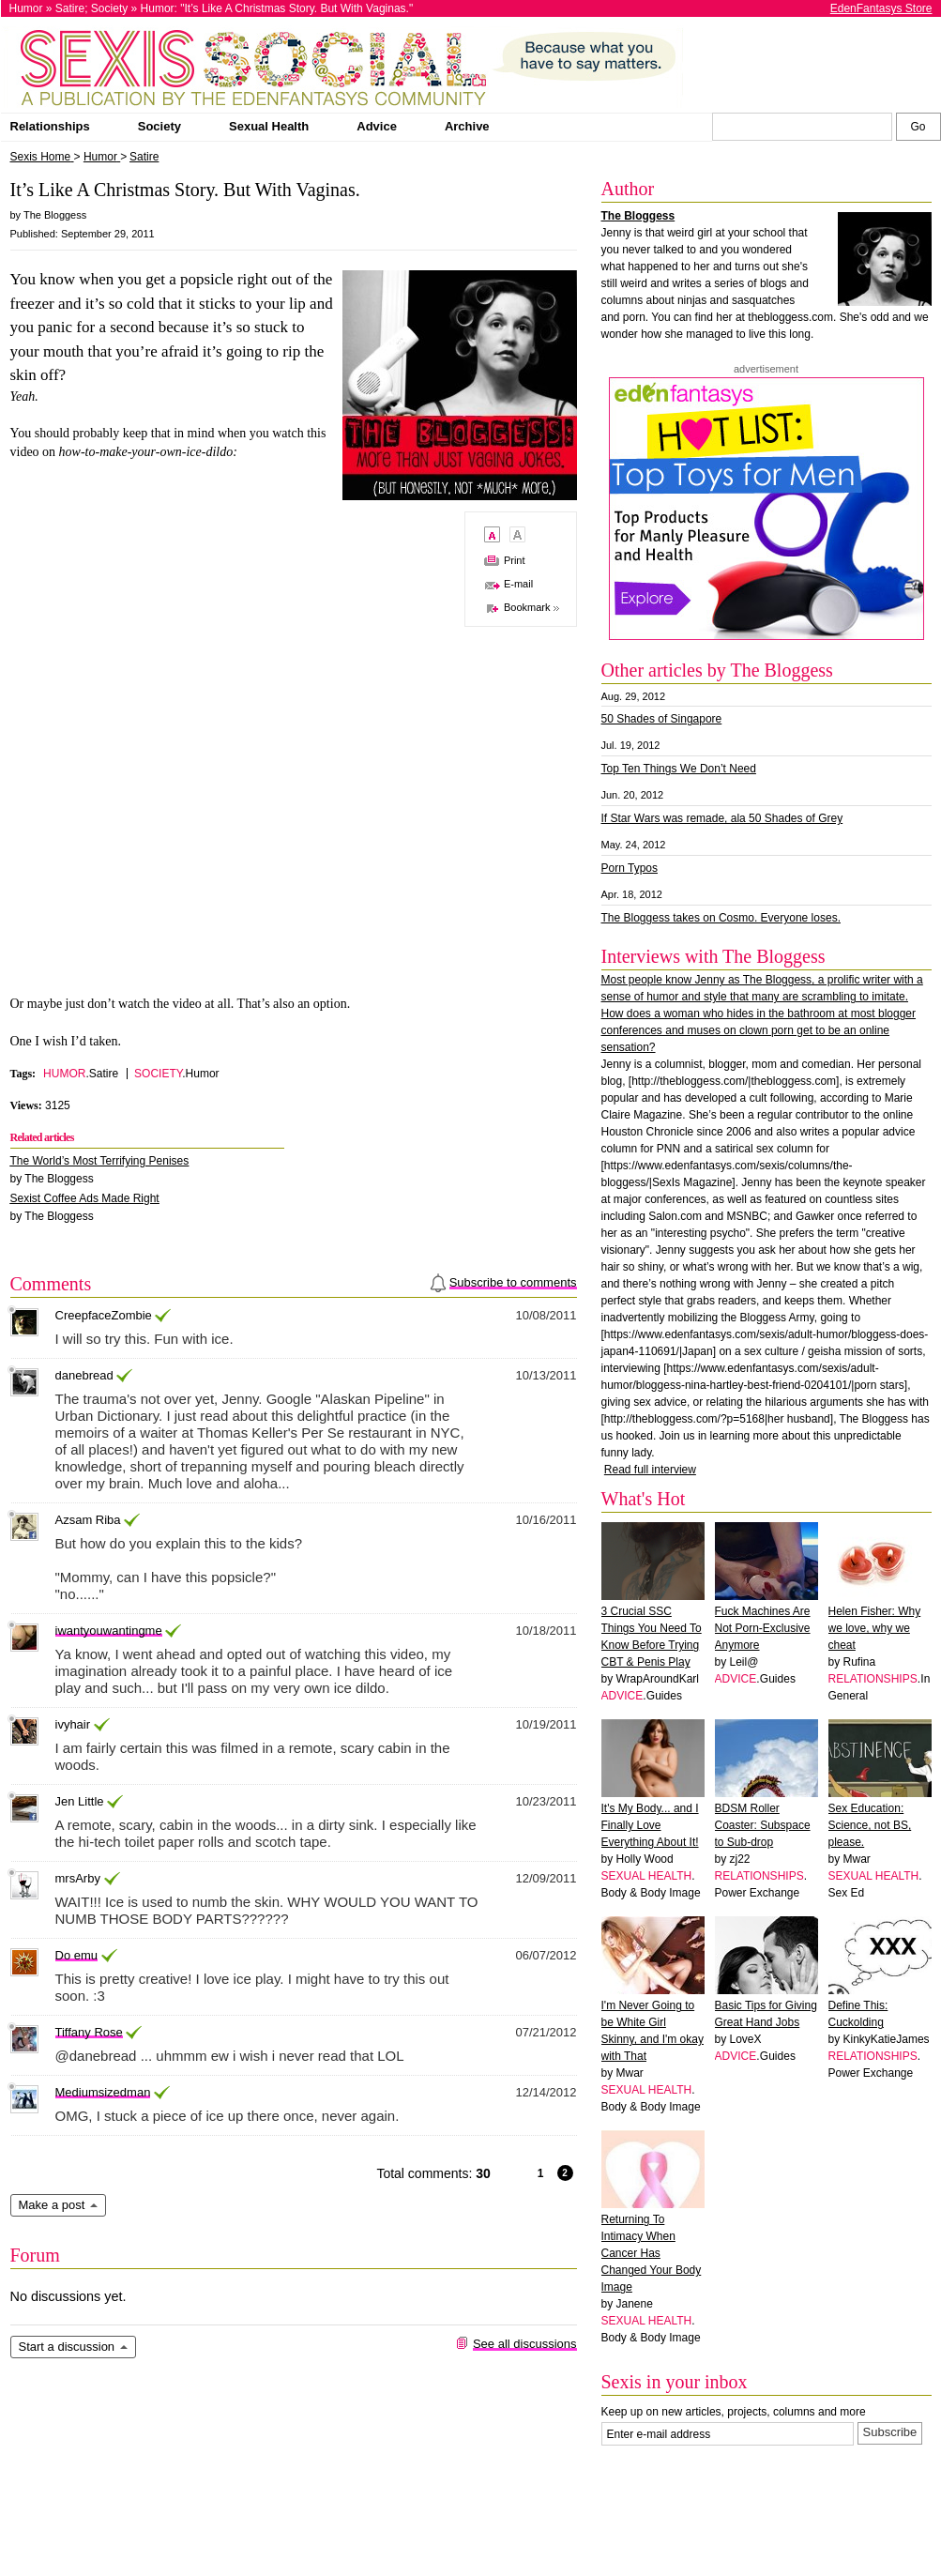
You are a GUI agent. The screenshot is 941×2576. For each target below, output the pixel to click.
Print (514, 560)
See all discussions (525, 2344)
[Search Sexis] (918, 127)
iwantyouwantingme (108, 1630)
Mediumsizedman (103, 2092)
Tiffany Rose (89, 2032)
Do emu (77, 1955)
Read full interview (650, 1469)
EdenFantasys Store (881, 8)
